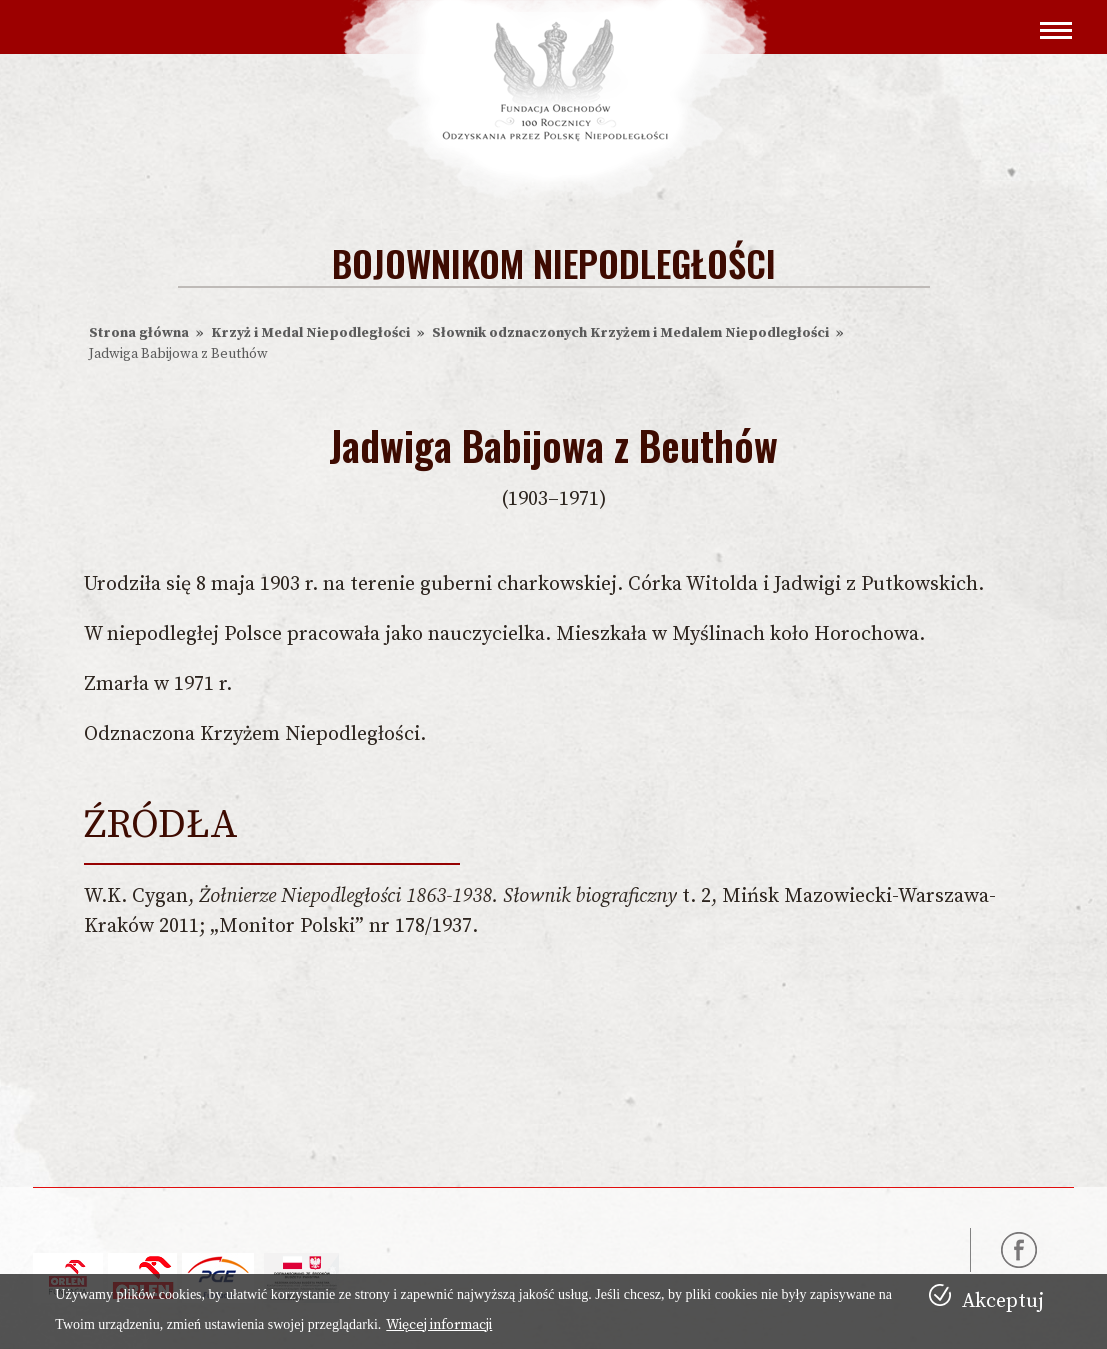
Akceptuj (1003, 1301)
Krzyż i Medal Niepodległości (310, 333)
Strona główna (139, 333)
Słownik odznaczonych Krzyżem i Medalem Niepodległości (630, 333)
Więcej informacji (439, 1325)
